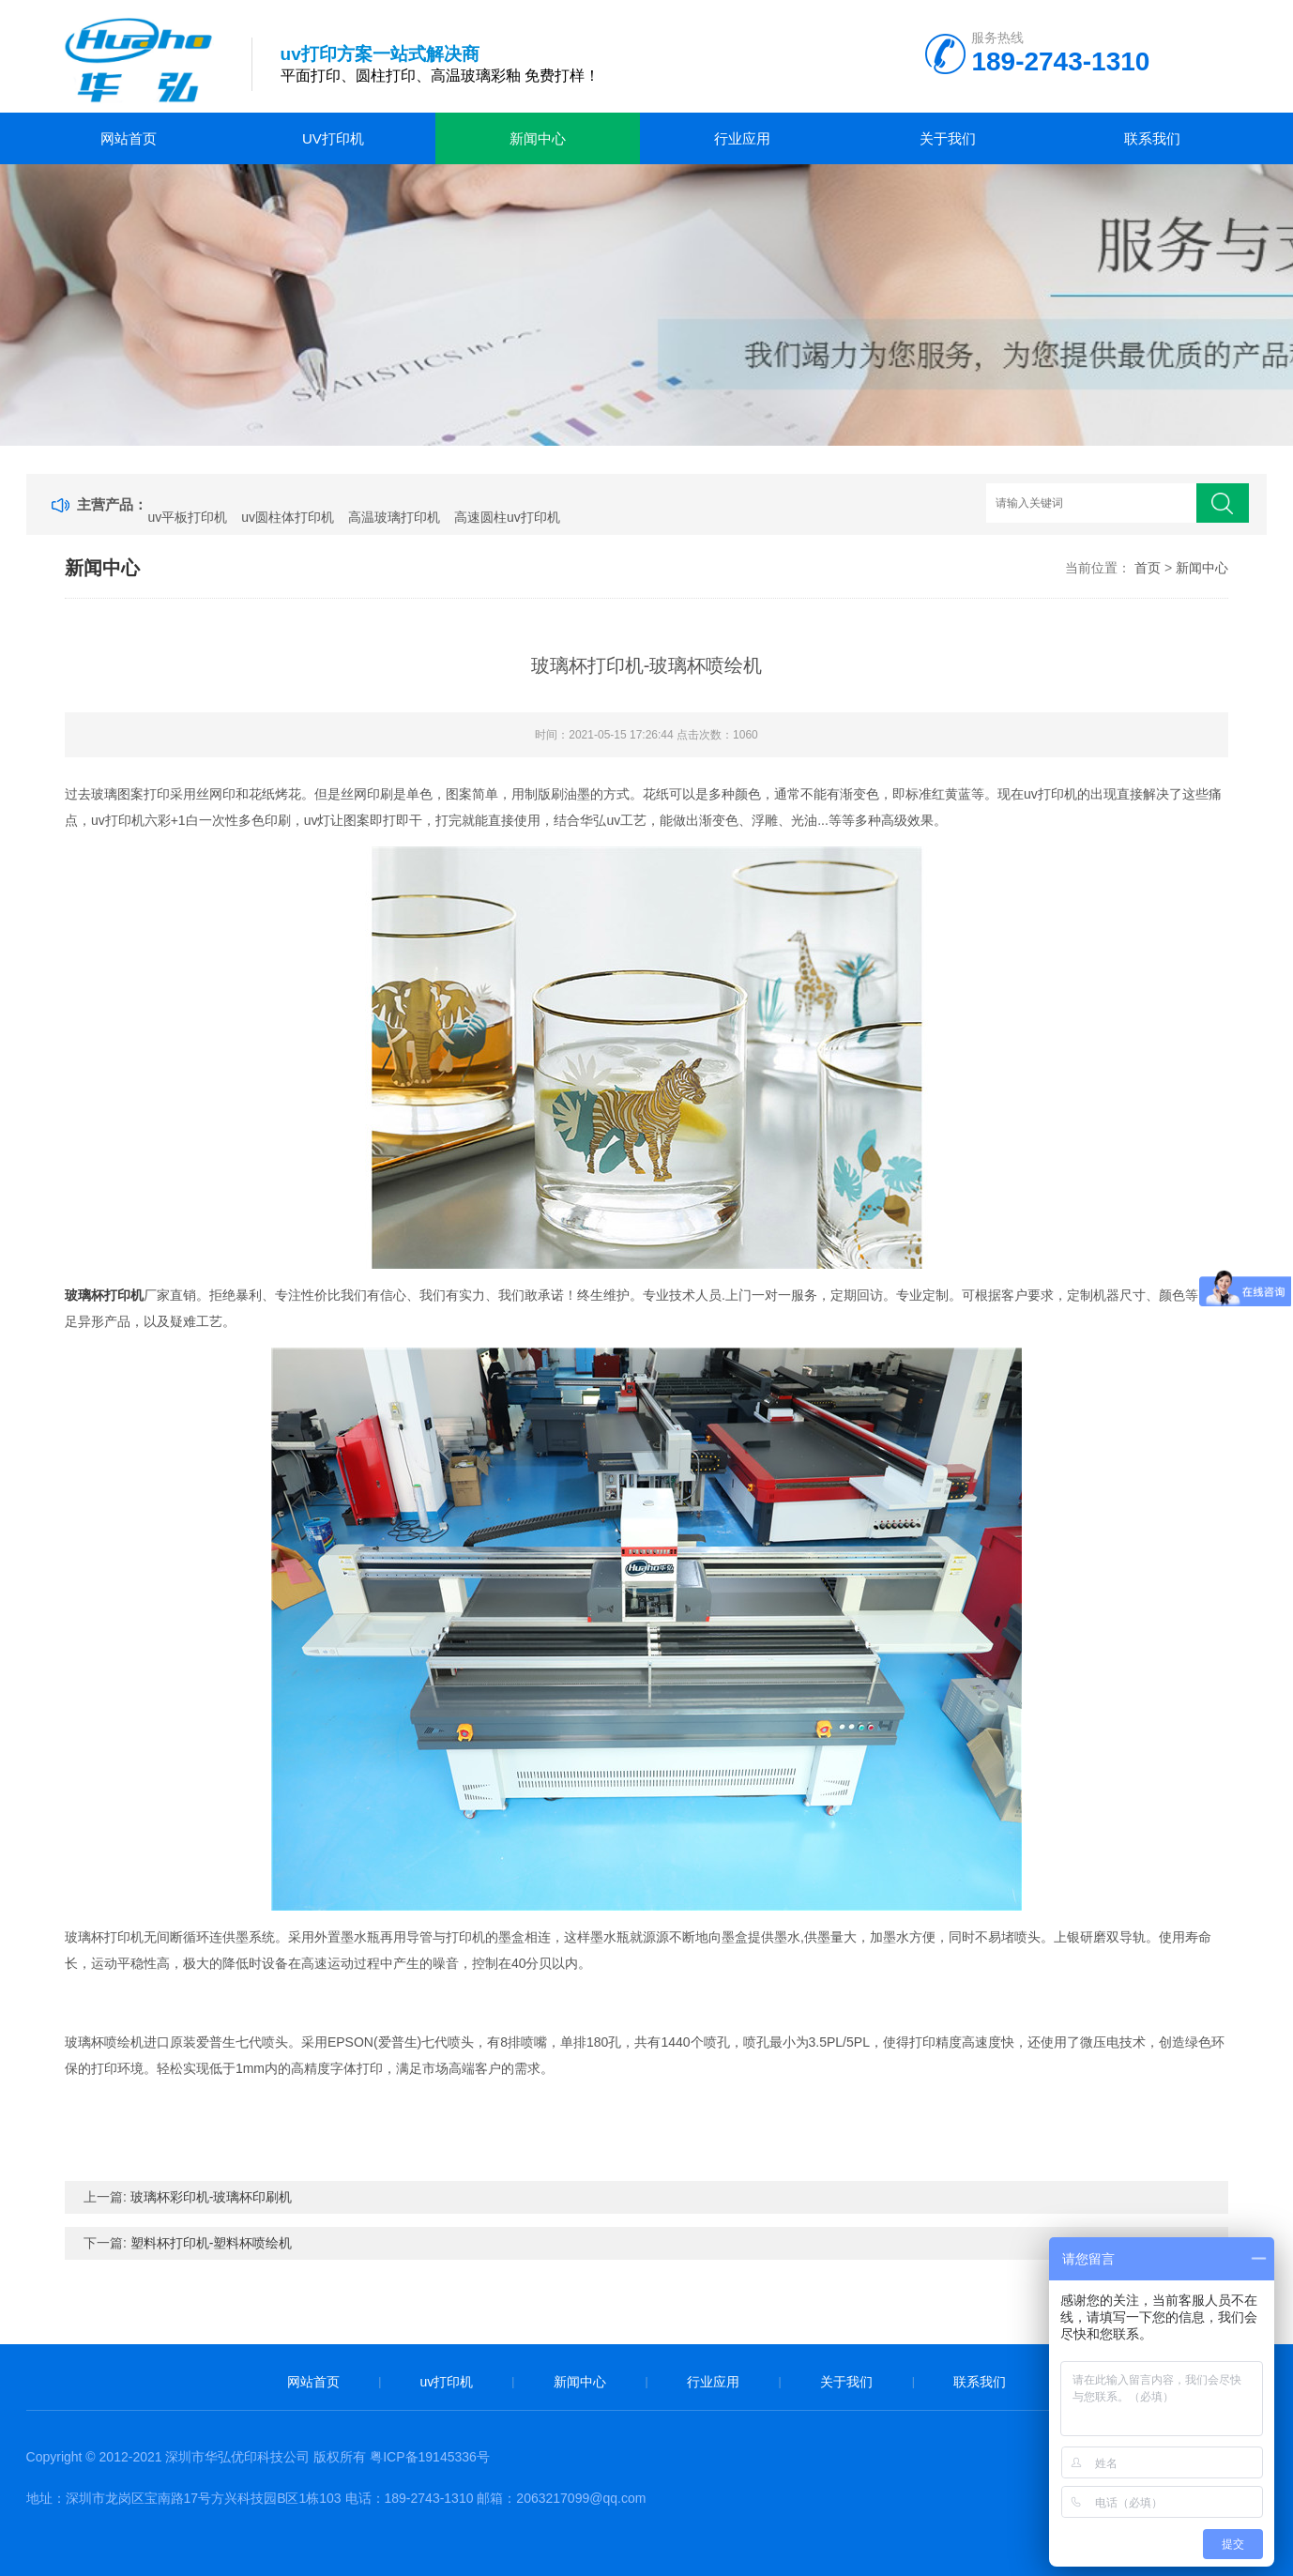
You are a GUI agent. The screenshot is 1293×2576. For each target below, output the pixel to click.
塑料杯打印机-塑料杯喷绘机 (211, 2242)
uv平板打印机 (187, 517)
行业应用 (742, 138)
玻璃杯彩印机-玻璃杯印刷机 (211, 2196)
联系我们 (1152, 138)
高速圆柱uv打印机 (507, 517)
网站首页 (128, 138)
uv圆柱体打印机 (287, 517)
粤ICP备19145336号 (430, 2456)
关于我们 (948, 138)
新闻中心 (538, 138)
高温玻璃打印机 (394, 517)
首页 (1147, 567)
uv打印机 (333, 138)
